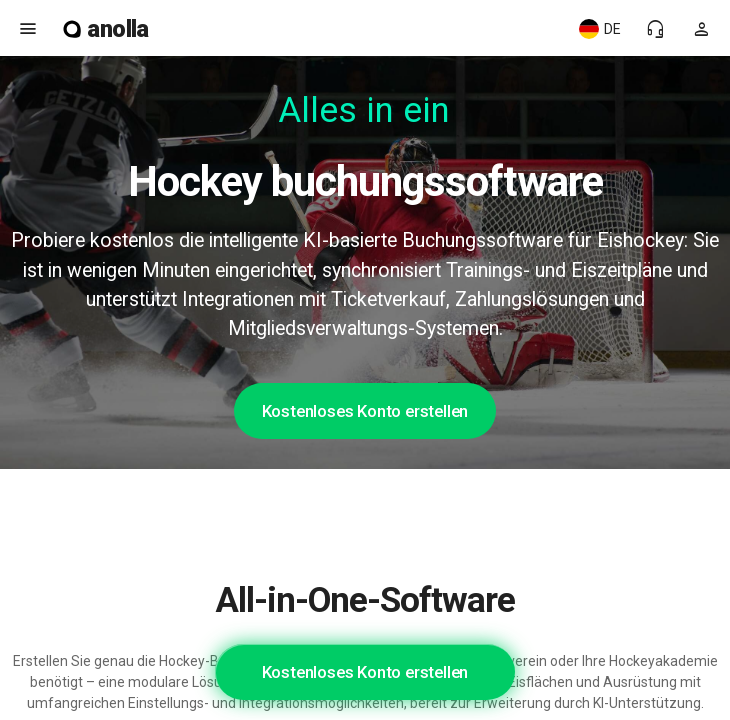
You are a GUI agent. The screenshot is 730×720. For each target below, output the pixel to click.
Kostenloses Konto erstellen (365, 411)
